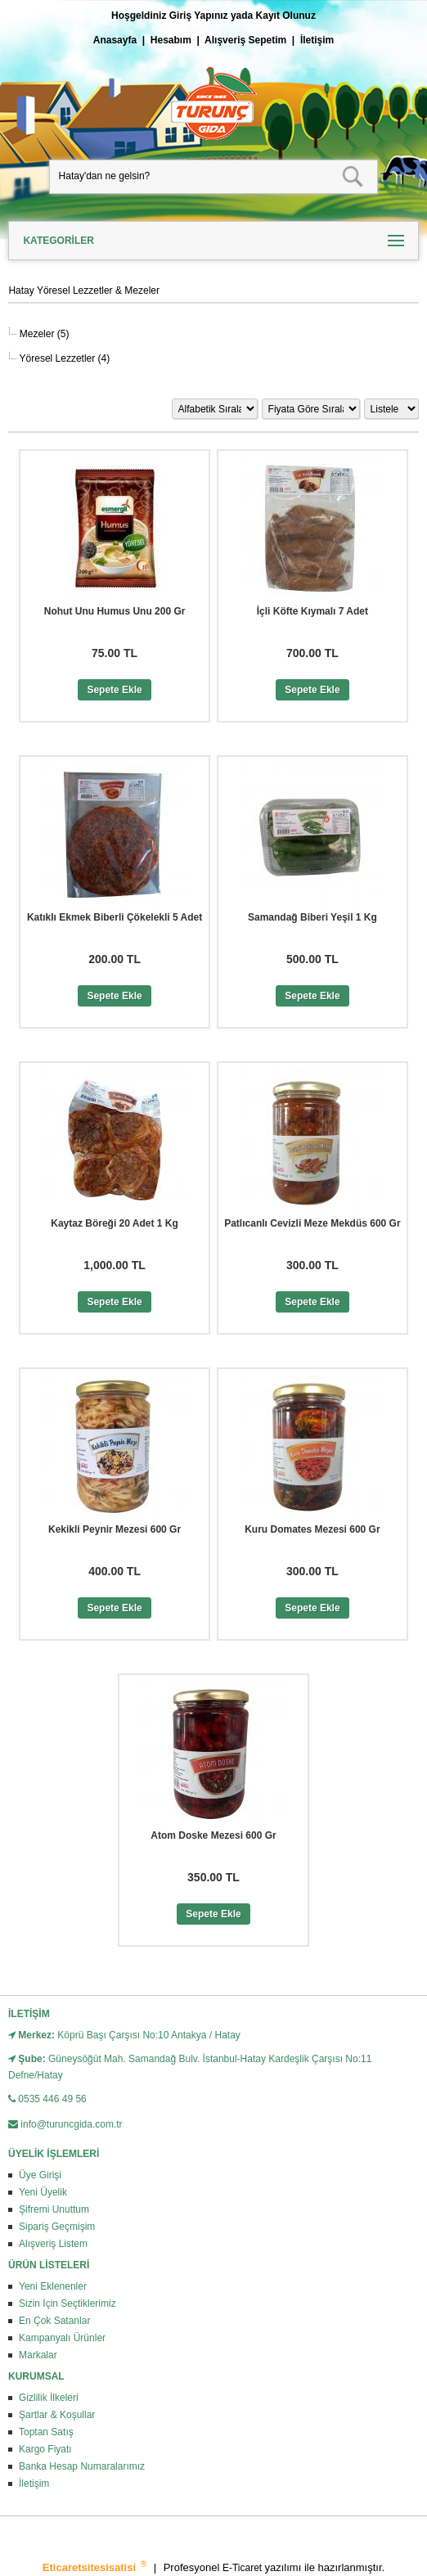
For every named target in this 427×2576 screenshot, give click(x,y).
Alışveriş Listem (53, 2243)
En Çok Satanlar (54, 2320)
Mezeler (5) (42, 334)
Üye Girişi (40, 2175)
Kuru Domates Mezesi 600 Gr (312, 1529)
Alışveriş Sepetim (245, 40)
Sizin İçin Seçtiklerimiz (67, 2303)
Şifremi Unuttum (54, 2209)
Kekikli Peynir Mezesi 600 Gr (114, 1529)
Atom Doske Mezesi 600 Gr (213, 1835)
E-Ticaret (243, 2568)
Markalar (38, 2355)
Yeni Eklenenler (53, 2286)
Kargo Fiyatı (45, 2449)
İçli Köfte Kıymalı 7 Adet (312, 611)
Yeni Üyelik (43, 2192)
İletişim (317, 40)
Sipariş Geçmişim (57, 2226)
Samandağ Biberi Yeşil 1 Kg (312, 917)
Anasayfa (115, 40)
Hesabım (171, 40)
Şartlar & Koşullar (57, 2415)
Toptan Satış (46, 2432)
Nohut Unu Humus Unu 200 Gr (115, 611)
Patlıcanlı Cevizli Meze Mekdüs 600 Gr (312, 1223)
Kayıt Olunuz (286, 15)
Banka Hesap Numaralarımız (82, 2466)
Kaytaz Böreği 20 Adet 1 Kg (114, 1223)
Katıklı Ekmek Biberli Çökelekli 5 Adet (114, 917)
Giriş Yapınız (198, 15)
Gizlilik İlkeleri (49, 2397)
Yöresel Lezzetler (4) (63, 358)
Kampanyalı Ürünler (62, 2338)
